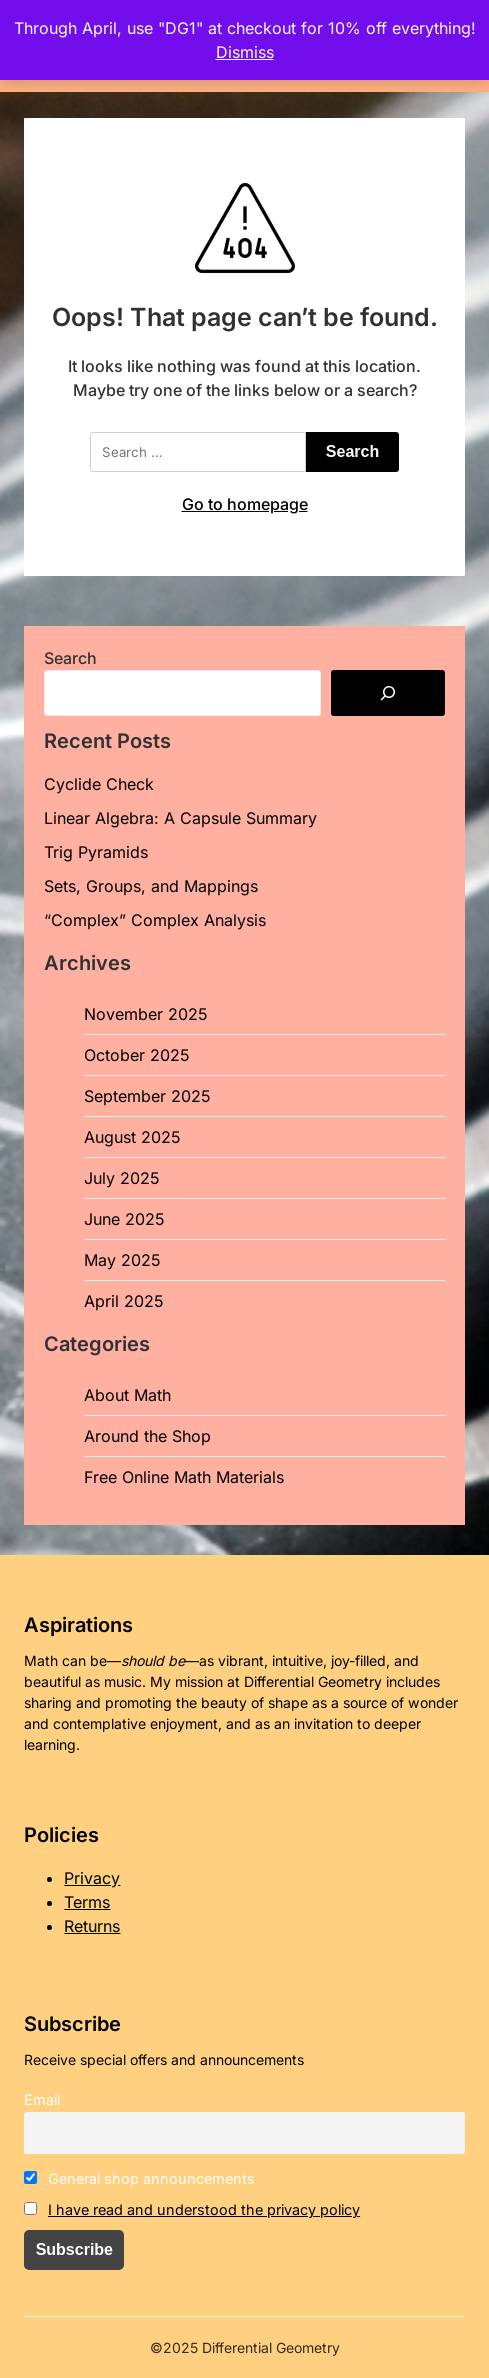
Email (42, 2099)
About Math (127, 1395)
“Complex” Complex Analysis (155, 920)
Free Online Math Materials (184, 1477)
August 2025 (132, 1137)
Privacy (92, 1878)
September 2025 (147, 1096)
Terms (87, 1902)
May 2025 (122, 1260)
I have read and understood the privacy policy (204, 2209)
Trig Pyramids (96, 852)
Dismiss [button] (245, 52)
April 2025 (124, 1301)
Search (70, 658)
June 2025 (124, 1219)
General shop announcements (139, 2178)
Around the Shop (147, 1436)
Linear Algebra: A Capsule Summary (180, 818)
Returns (92, 1926)
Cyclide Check (99, 784)
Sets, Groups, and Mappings (151, 886)
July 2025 (122, 1178)
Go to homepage (245, 504)
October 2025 (137, 1055)
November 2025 (146, 1014)
